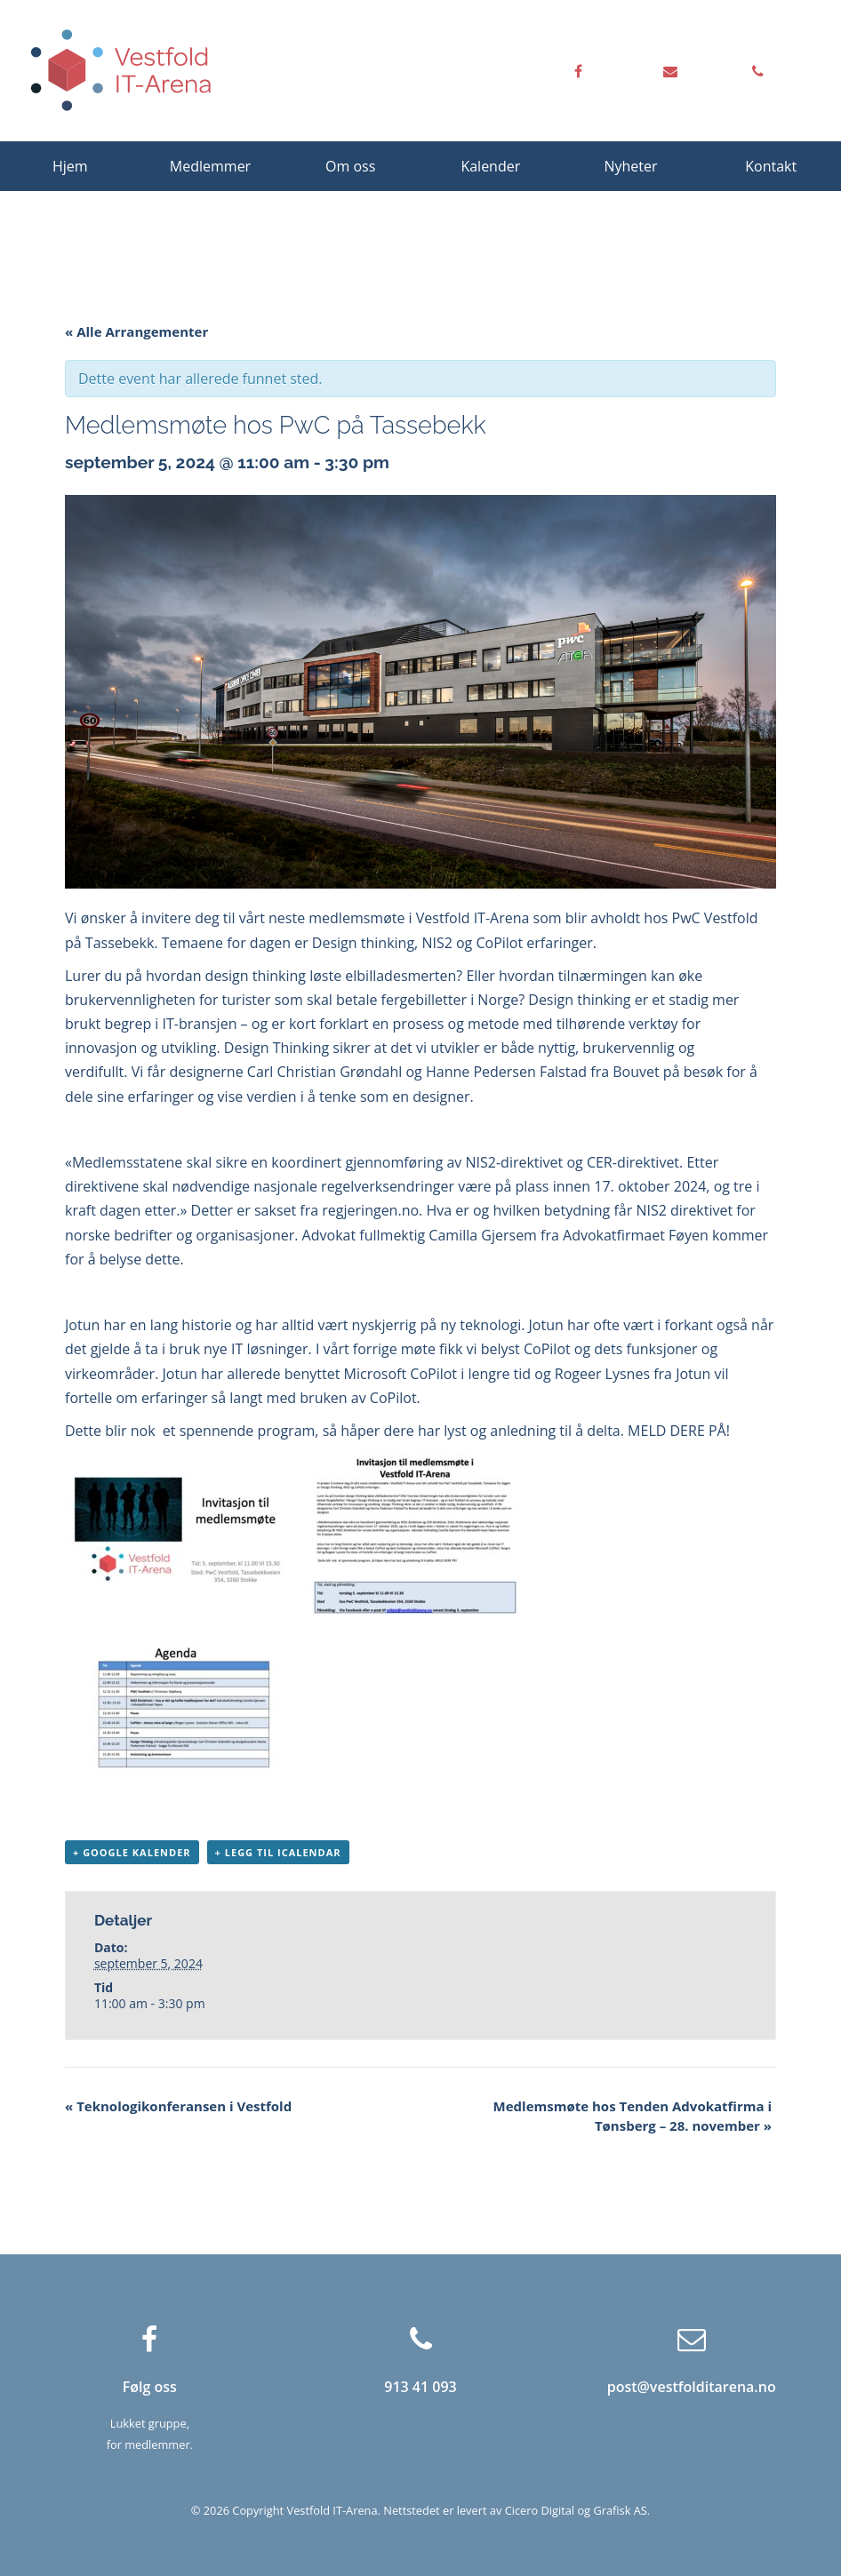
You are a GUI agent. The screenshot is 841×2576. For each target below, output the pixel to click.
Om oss (350, 166)
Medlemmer (210, 166)
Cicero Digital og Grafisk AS (576, 2510)
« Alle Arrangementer (136, 331)
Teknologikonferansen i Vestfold (178, 2106)
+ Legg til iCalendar (278, 1852)
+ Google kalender (132, 1852)
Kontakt (771, 166)
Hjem (70, 166)
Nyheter (630, 166)
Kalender (490, 166)
